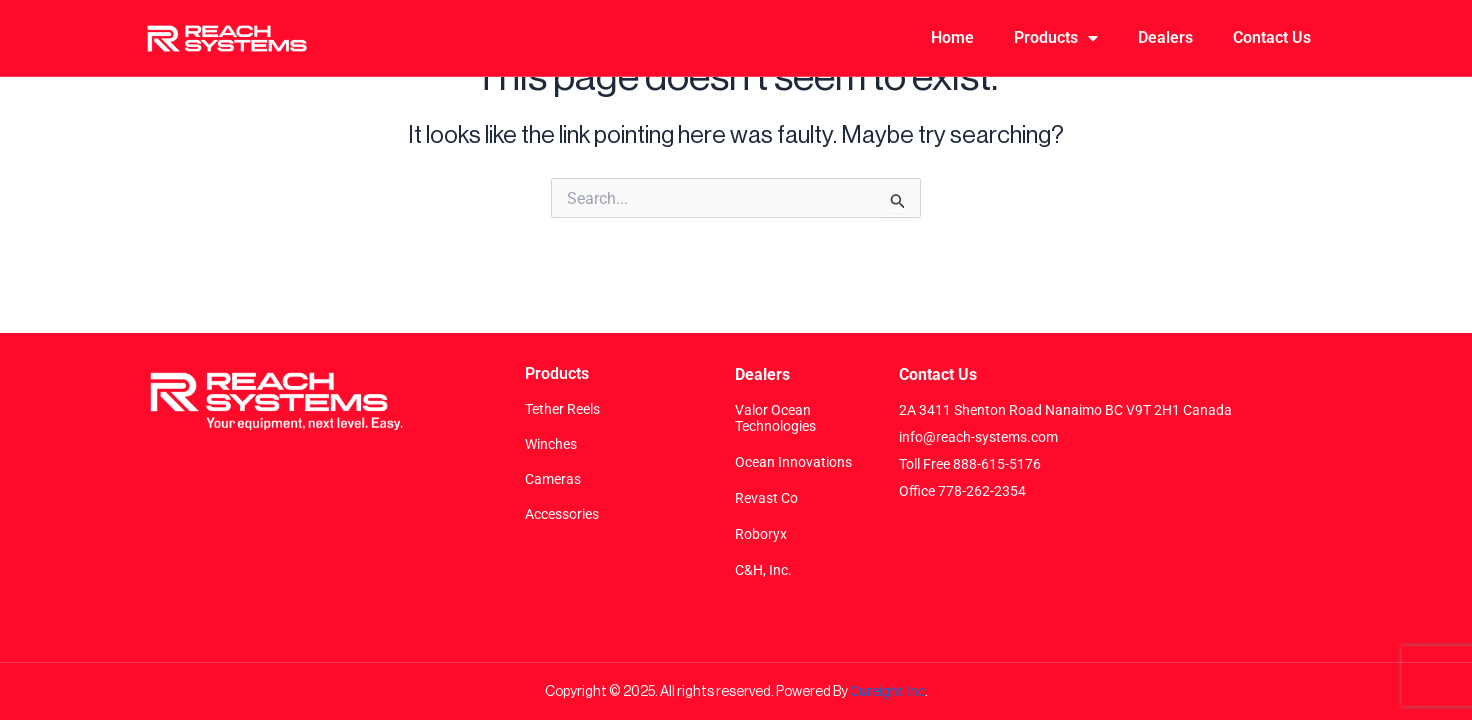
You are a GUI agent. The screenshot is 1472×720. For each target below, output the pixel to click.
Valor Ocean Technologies (775, 418)
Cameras (553, 479)
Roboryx (761, 534)
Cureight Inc (887, 691)
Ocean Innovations (793, 462)
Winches (551, 444)
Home (952, 37)
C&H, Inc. (763, 570)
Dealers (1165, 37)
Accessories (562, 514)
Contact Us (1272, 37)
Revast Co (766, 498)
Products (1056, 38)
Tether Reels (562, 409)
